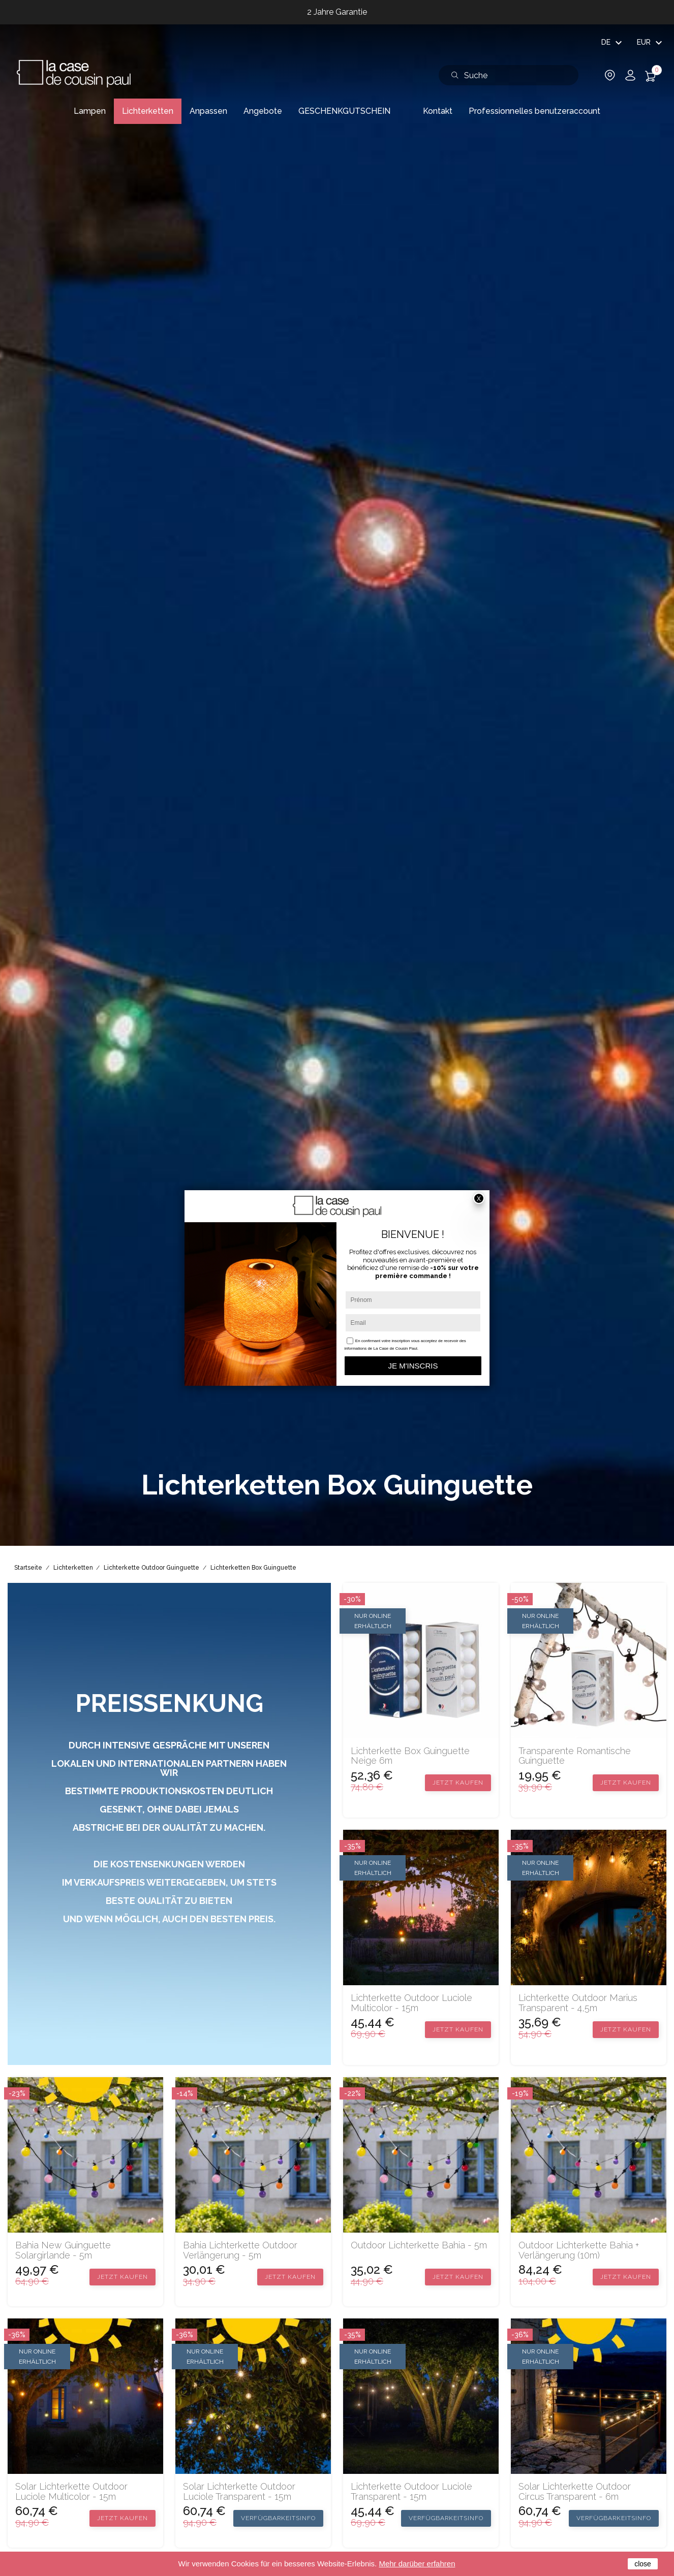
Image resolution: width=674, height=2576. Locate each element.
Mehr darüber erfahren (417, 2563)
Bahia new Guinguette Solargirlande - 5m (63, 2250)
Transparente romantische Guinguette (574, 1756)
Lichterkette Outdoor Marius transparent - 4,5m (577, 2003)
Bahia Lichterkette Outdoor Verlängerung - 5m (240, 2250)
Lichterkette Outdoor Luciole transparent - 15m (411, 2492)
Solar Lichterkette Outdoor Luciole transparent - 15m (239, 2492)
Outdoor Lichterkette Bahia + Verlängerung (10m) (578, 2250)
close (642, 2564)
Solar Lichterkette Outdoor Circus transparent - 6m (574, 2492)
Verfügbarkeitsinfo (278, 2518)
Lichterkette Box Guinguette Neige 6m (410, 1756)
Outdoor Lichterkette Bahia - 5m (419, 2245)
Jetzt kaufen (458, 1782)
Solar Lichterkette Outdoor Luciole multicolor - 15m (71, 2492)
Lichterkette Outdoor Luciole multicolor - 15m (411, 2003)
